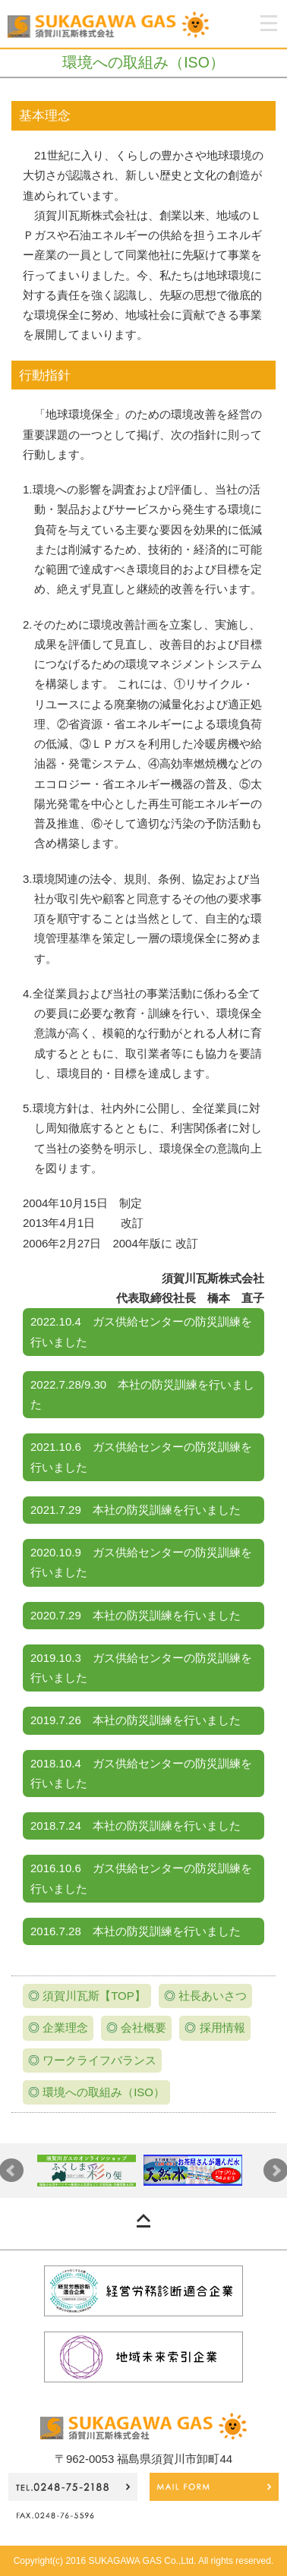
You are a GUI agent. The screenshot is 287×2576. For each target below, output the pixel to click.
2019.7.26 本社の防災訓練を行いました (135, 1720)
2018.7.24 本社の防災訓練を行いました (135, 1825)
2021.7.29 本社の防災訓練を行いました (135, 1509)
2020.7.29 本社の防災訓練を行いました (135, 1615)
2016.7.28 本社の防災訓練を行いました (135, 1931)
